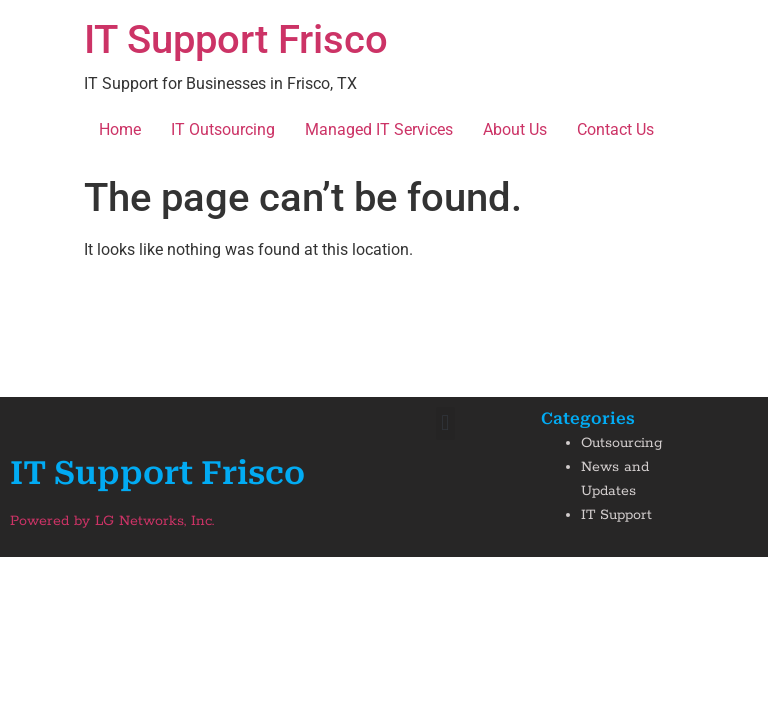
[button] (445, 423)
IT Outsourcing (223, 129)
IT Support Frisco (236, 39)
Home (120, 129)
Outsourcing (622, 443)
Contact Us (615, 129)
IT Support (616, 515)
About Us (515, 129)
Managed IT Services (379, 129)
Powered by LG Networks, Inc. (112, 521)
